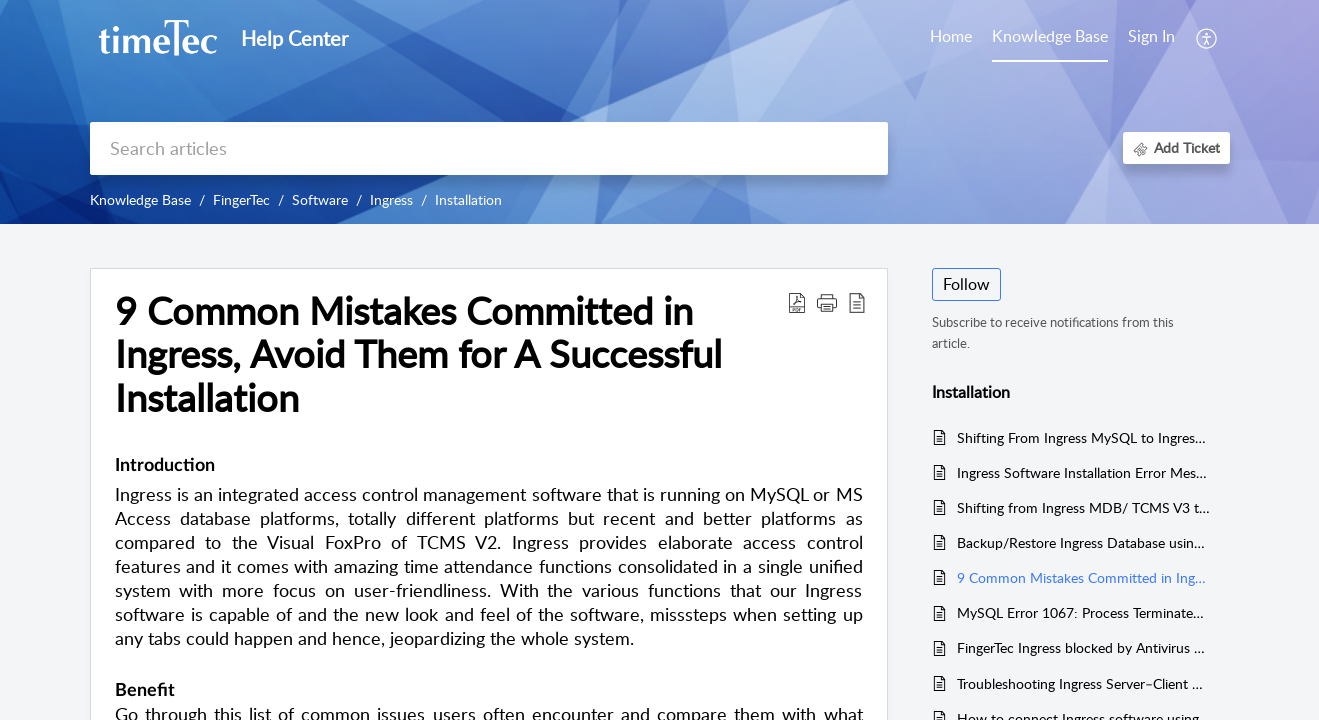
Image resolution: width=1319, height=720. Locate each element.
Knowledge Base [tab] (1050, 36)
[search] (489, 148)
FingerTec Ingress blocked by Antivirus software (1083, 647)
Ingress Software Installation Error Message (1083, 472)
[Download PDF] (797, 302)
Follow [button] (966, 284)
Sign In (1151, 36)
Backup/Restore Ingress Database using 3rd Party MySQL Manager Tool (1083, 542)
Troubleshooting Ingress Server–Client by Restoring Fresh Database (1083, 683)
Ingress (391, 199)
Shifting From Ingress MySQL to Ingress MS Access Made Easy (1083, 437)
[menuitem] (1151, 38)
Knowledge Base (140, 199)
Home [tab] (951, 36)
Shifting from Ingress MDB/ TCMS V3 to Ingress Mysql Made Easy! (1083, 507)
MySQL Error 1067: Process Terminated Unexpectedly (1083, 612)
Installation (468, 199)
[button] (827, 302)
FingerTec (241, 199)
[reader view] (857, 302)
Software (320, 199)
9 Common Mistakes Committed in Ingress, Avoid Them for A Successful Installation (418, 354)
